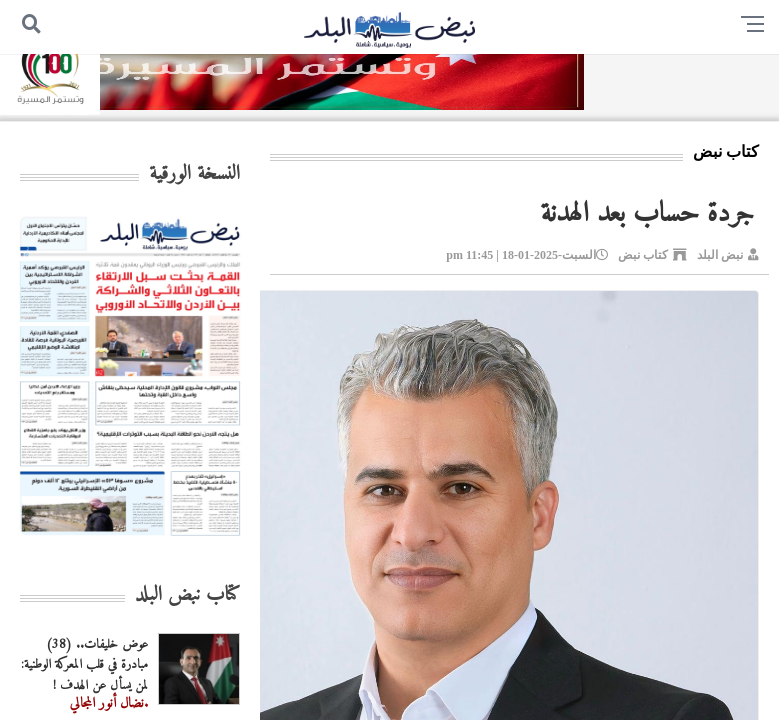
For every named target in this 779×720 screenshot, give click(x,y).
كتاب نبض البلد (187, 595)
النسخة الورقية (194, 174)
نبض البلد (720, 255)
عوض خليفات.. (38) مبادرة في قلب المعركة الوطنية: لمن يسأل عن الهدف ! (84, 665)
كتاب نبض (643, 255)
